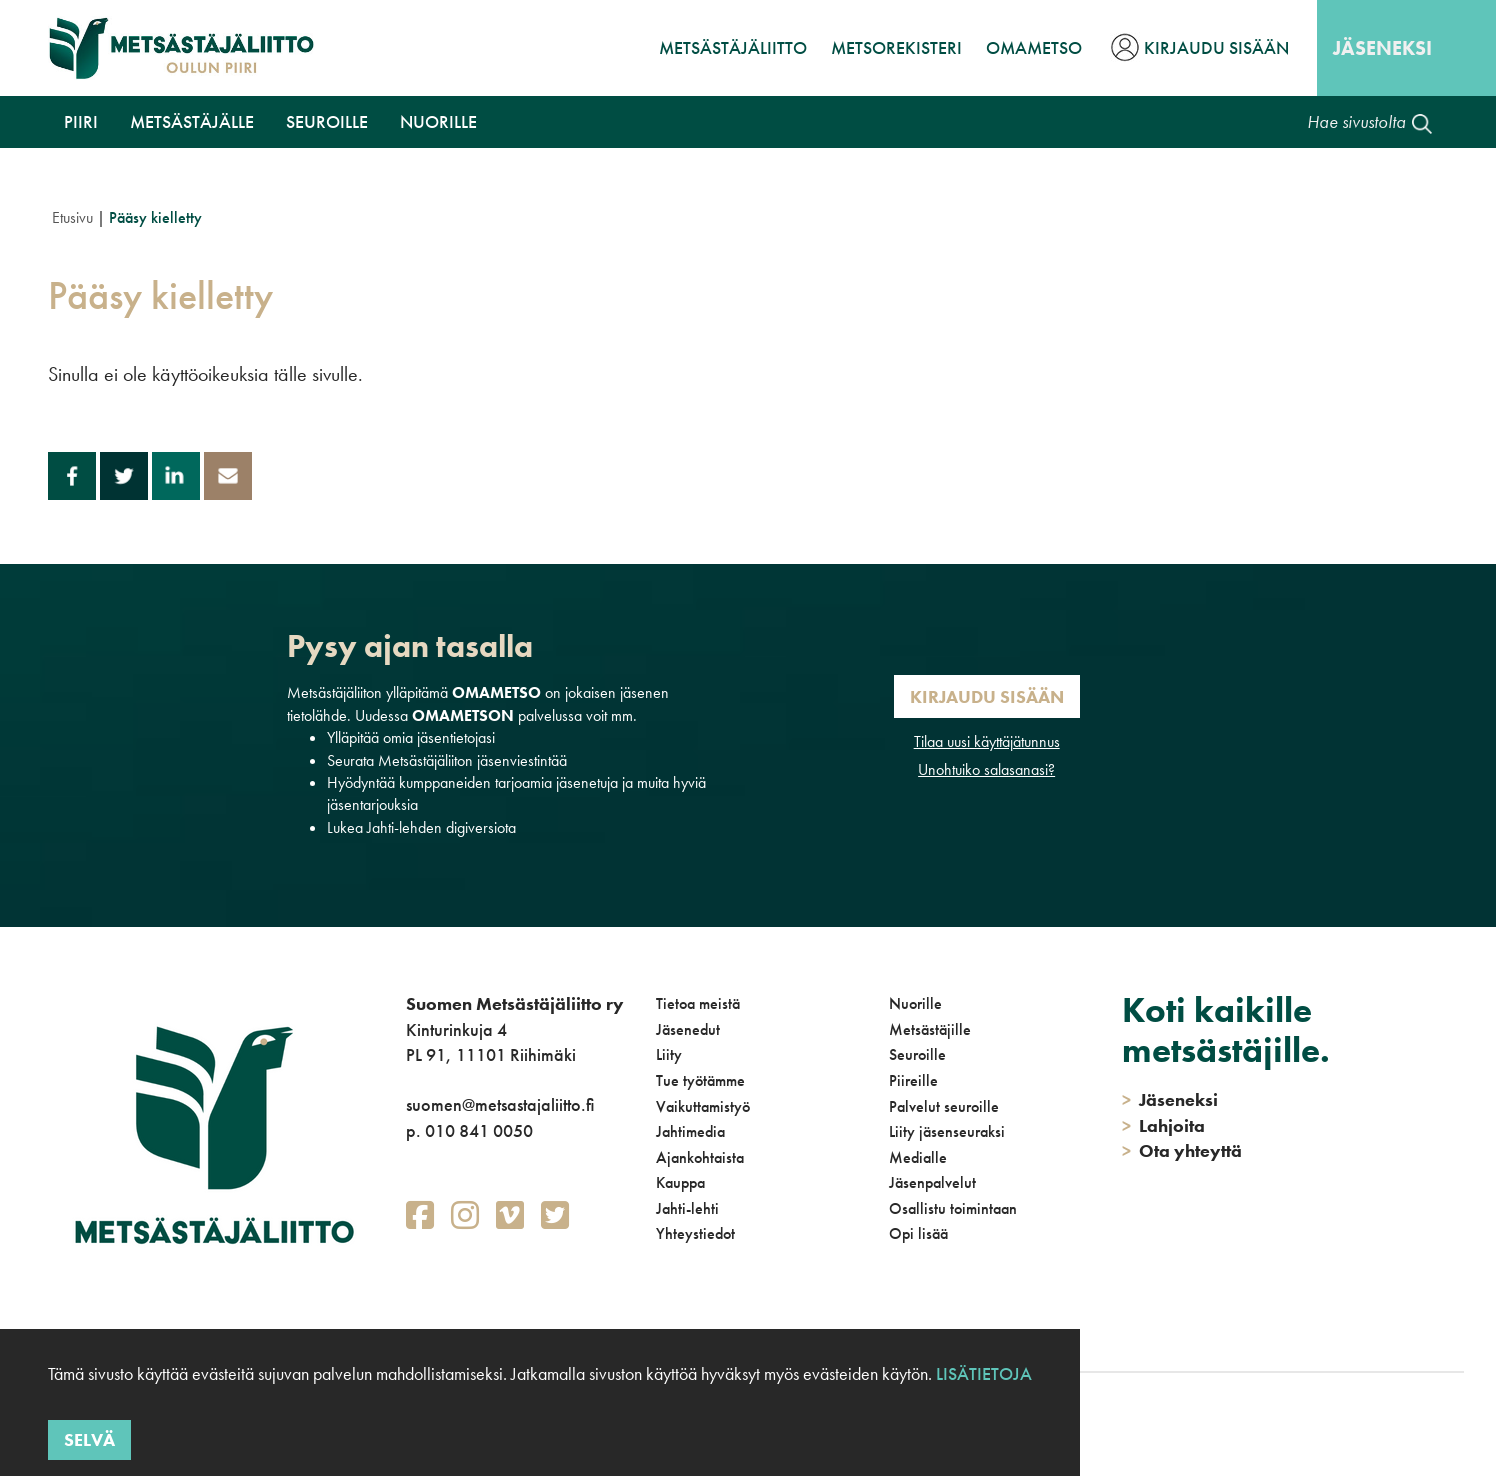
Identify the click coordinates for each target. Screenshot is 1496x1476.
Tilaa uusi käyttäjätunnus (987, 741)
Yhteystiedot (695, 1233)
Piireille (913, 1080)
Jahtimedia (690, 1131)
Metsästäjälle (192, 121)
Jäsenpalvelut (932, 1182)
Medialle (918, 1157)
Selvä (89, 1439)
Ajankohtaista (700, 1157)
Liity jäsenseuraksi (947, 1131)
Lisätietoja (984, 1373)
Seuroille (327, 121)
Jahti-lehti (687, 1208)
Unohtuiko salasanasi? (986, 769)
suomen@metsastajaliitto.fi (500, 1104)
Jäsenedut (688, 1029)
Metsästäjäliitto (733, 47)
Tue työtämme (700, 1080)
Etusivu (72, 217)
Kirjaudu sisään (1216, 47)
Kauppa (680, 1182)
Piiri (81, 121)
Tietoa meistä (698, 1003)
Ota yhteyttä (1182, 1150)
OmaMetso (1034, 47)
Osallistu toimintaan (953, 1208)
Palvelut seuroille (944, 1106)
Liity (669, 1054)
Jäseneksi (1382, 48)
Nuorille (438, 121)
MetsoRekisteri (896, 47)
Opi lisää (918, 1233)
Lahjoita (1163, 1125)
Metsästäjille (930, 1029)
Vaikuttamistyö (703, 1106)
